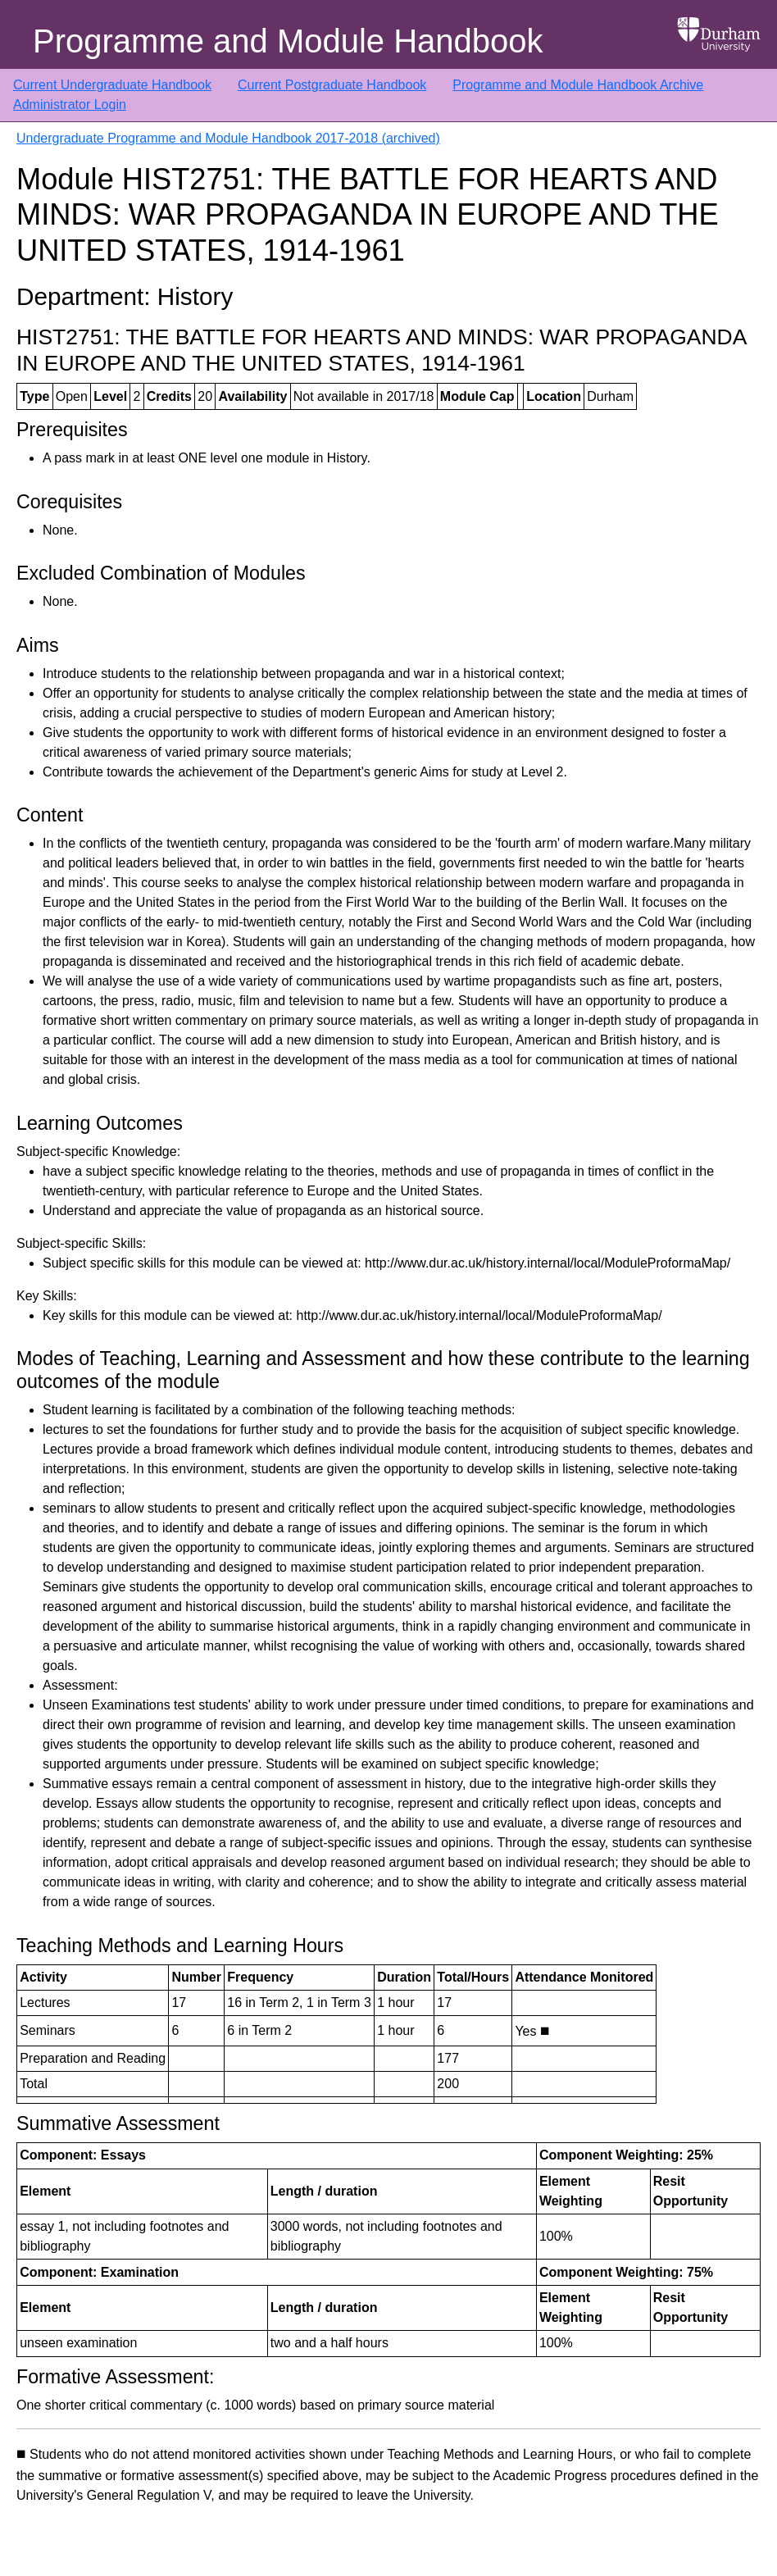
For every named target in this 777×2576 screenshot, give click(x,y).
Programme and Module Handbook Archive (577, 85)
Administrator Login (69, 105)
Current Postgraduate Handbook (332, 85)
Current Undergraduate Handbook (112, 85)
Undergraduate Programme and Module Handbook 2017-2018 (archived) (228, 138)
